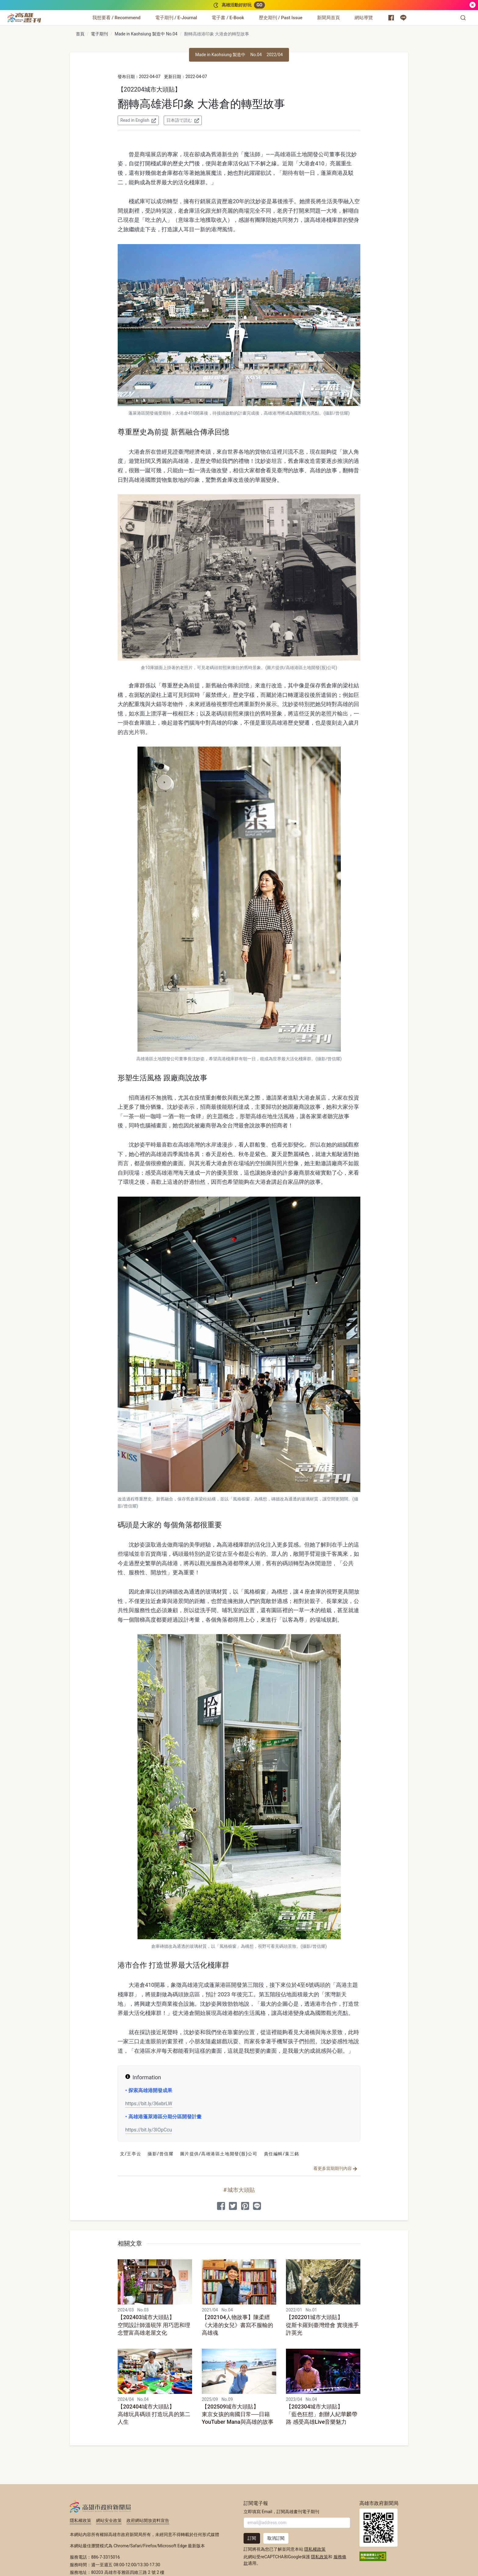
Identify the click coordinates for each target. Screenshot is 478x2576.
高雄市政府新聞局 (100, 2506)
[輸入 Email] (297, 2522)
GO (259, 4)
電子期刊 (99, 33)
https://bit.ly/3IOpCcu (148, 2130)
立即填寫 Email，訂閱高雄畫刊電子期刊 (281, 2511)
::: (42, 14)
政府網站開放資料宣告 (148, 2520)
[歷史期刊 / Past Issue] (280, 17)
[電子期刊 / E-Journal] (176, 17)
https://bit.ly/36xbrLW (148, 2103)
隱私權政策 (80, 2520)
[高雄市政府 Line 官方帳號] (403, 17)
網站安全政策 (109, 2520)
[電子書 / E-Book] (227, 17)
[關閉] (472, 5)
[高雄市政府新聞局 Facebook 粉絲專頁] (391, 17)
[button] (463, 17)
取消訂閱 (275, 2538)
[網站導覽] (363, 17)
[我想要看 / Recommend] (116, 17)
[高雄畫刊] (24, 17)
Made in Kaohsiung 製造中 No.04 (146, 33)
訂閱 (252, 2538)
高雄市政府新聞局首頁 (378, 2528)
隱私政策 (319, 2556)
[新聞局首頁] (328, 17)
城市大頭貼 (241, 2190)
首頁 (80, 33)
